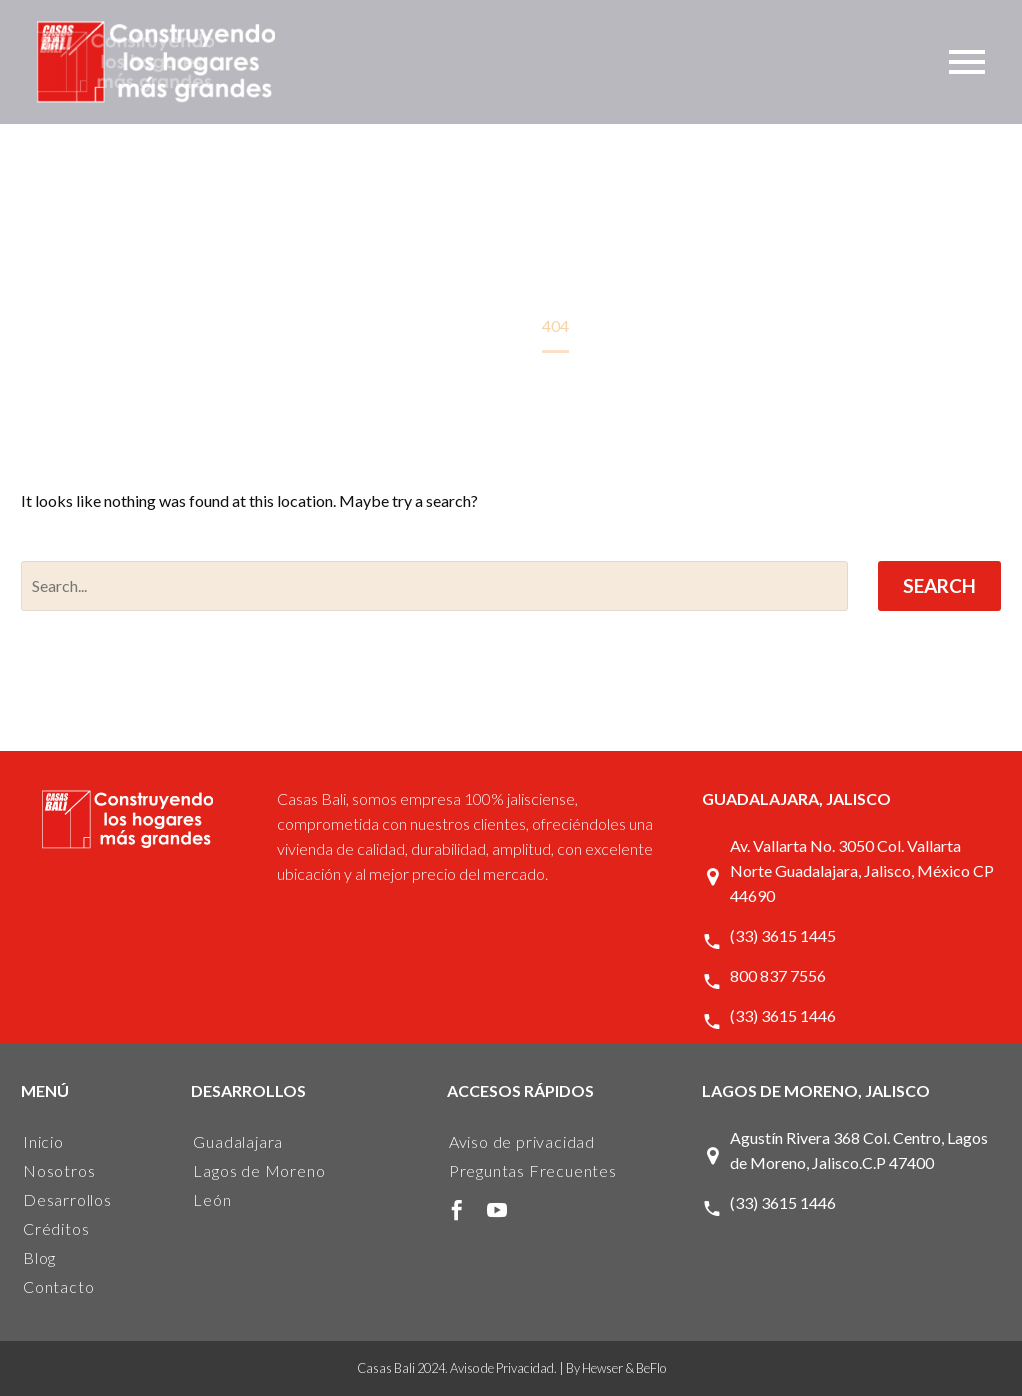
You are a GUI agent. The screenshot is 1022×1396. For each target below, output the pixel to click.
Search (939, 585)
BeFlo (651, 1368)
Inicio (43, 1141)
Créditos (56, 1228)
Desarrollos (67, 1199)
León (212, 1199)
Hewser (602, 1368)
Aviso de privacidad (522, 1141)
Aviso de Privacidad (502, 1368)
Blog (39, 1257)
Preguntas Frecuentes (533, 1170)
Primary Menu (967, 62)
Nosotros (59, 1170)
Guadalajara (238, 1141)
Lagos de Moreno (259, 1170)
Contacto (58, 1286)
